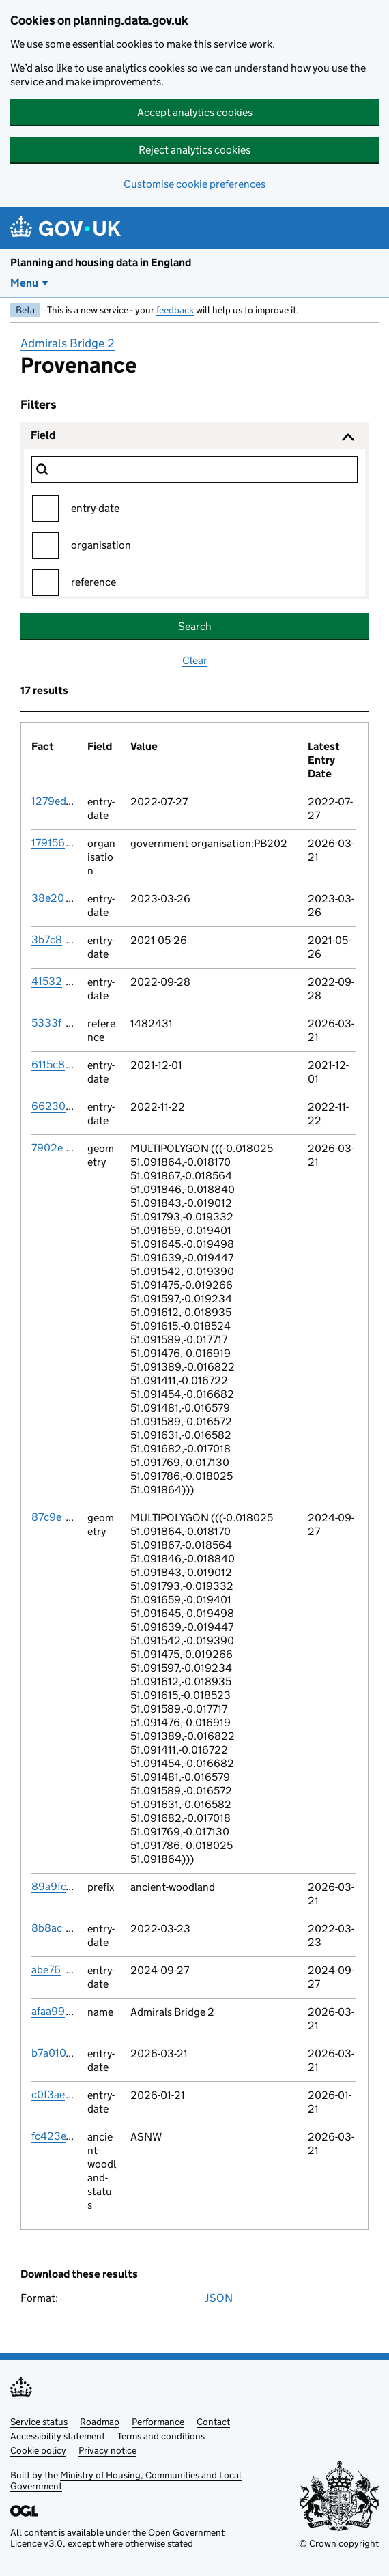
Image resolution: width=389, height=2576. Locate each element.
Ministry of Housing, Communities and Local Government (126, 2480)
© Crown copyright (339, 2543)
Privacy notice (107, 2450)
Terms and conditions (161, 2436)
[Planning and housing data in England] (68, 228)
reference (93, 581)
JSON (219, 2297)
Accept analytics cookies (195, 112)
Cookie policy (38, 2450)
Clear (194, 660)
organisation (101, 545)
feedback (175, 310)
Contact (213, 2422)
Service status (39, 2422)
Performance (158, 2422)
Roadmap (99, 2422)
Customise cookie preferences (194, 183)
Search (195, 626)
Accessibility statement (57, 2436)
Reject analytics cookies (194, 149)
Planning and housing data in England (100, 262)
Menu (24, 282)
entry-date (95, 508)
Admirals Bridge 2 (67, 343)
